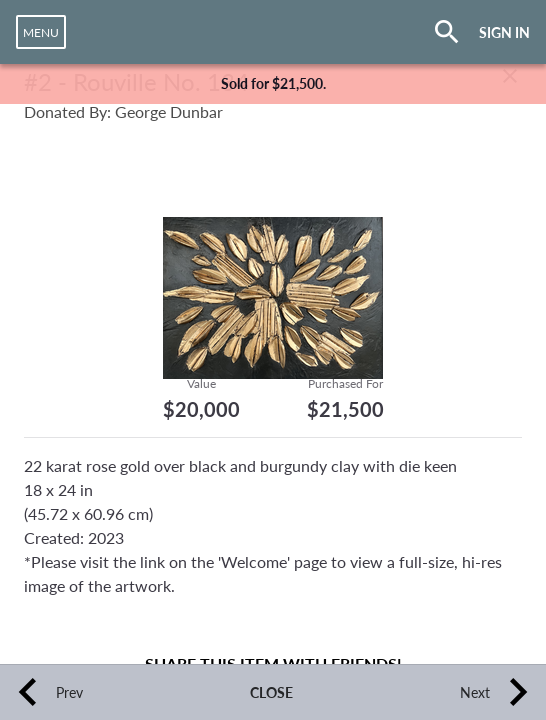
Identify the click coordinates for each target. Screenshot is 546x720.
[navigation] (41, 32)
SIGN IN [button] (504, 32)
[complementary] (273, 84)
